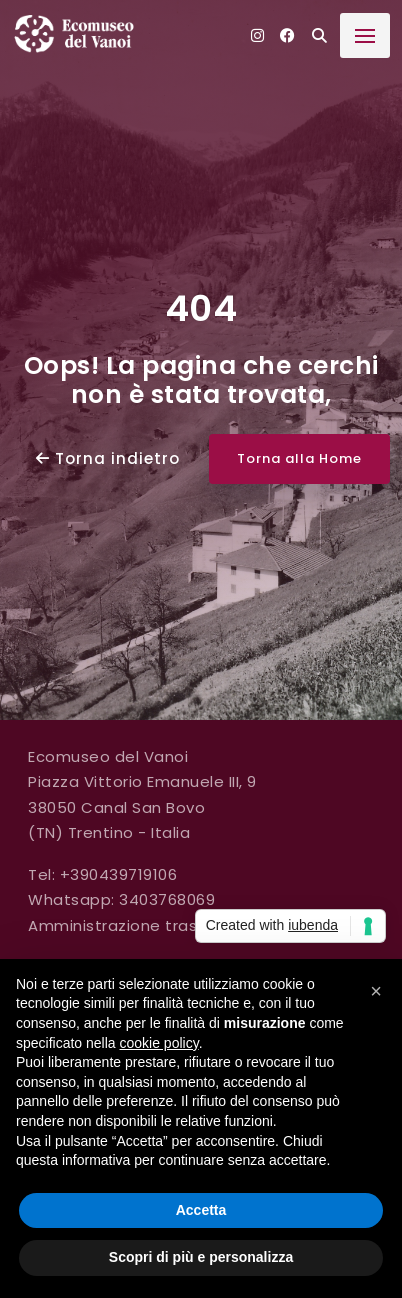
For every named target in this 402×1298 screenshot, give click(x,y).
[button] (376, 991)
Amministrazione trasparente (145, 925)
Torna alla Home (299, 458)
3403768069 (167, 899)
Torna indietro (108, 458)
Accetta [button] (201, 1210)
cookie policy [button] (159, 1043)
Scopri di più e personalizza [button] (201, 1257)
